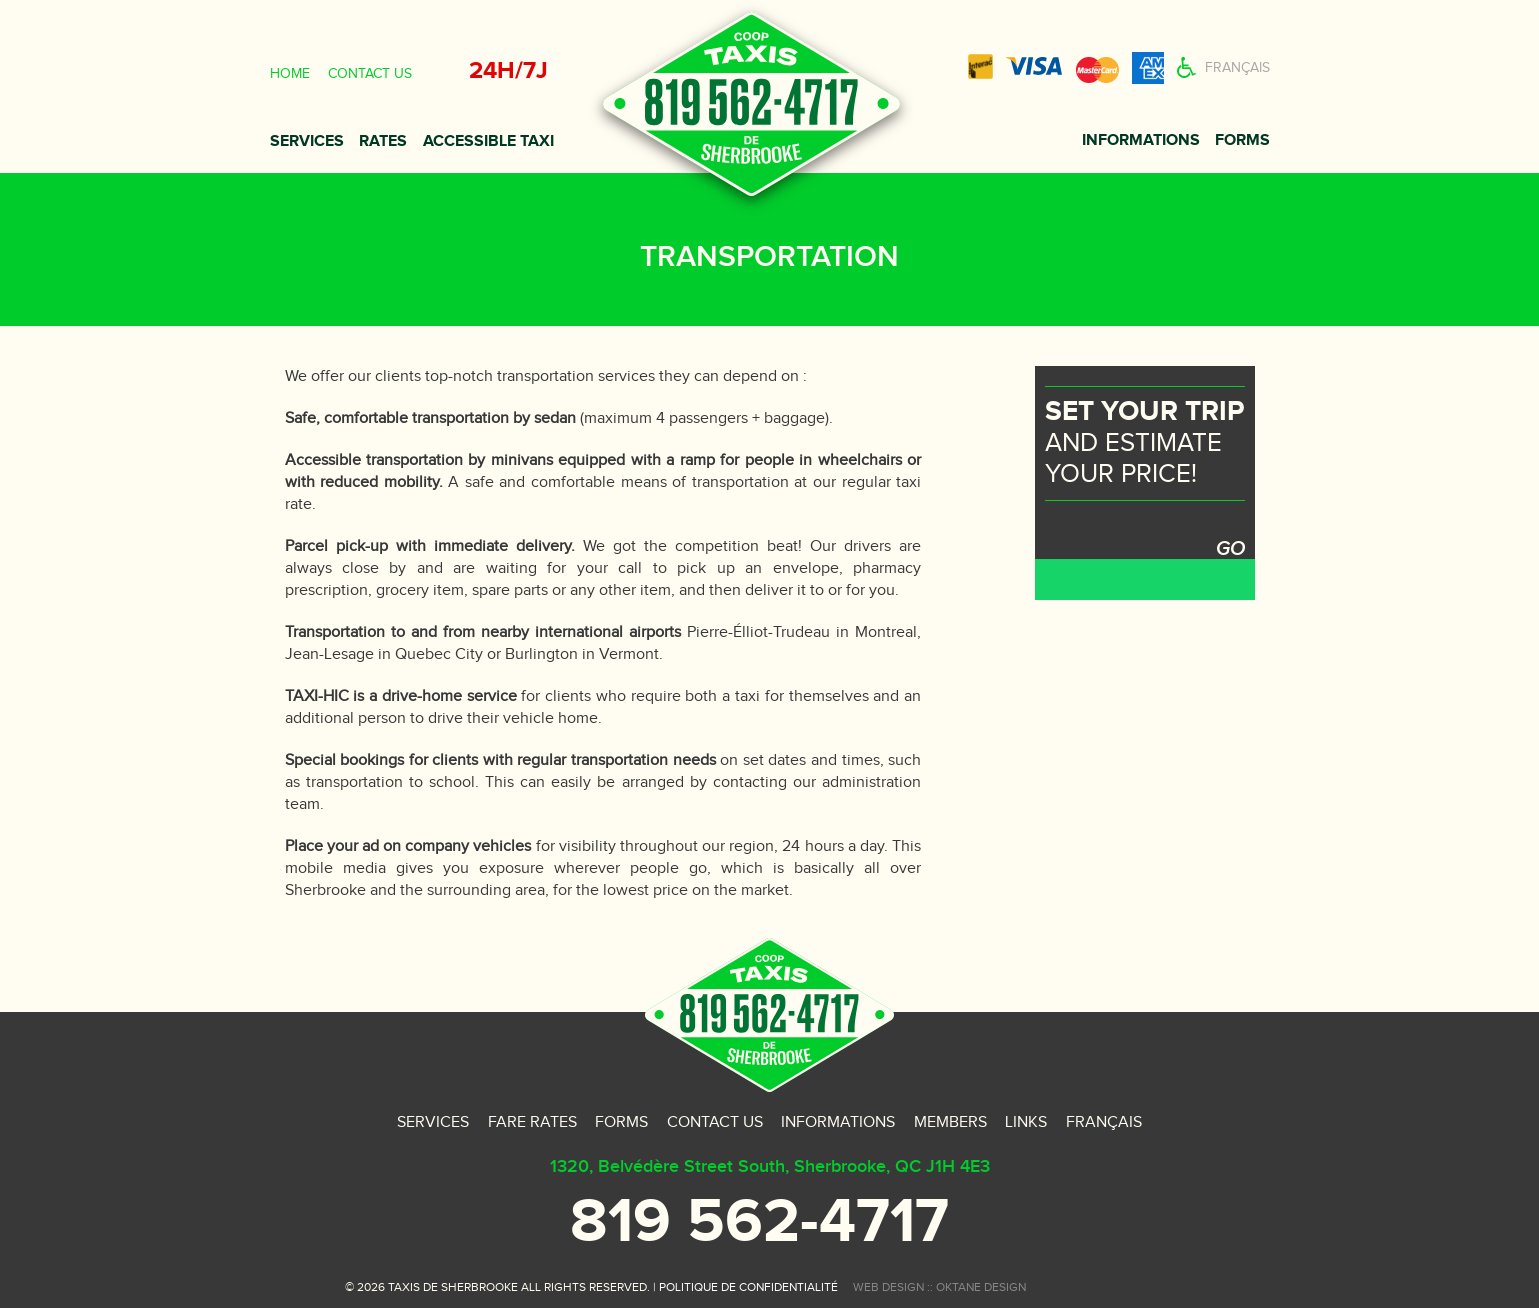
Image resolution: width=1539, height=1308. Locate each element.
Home (290, 74)
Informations (1141, 140)
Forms (1242, 140)
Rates (383, 141)
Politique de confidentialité (748, 1287)
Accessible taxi (488, 141)
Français (1237, 68)
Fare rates (532, 1122)
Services (307, 141)
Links (1026, 1122)
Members (950, 1122)
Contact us (370, 74)
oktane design (981, 1287)
